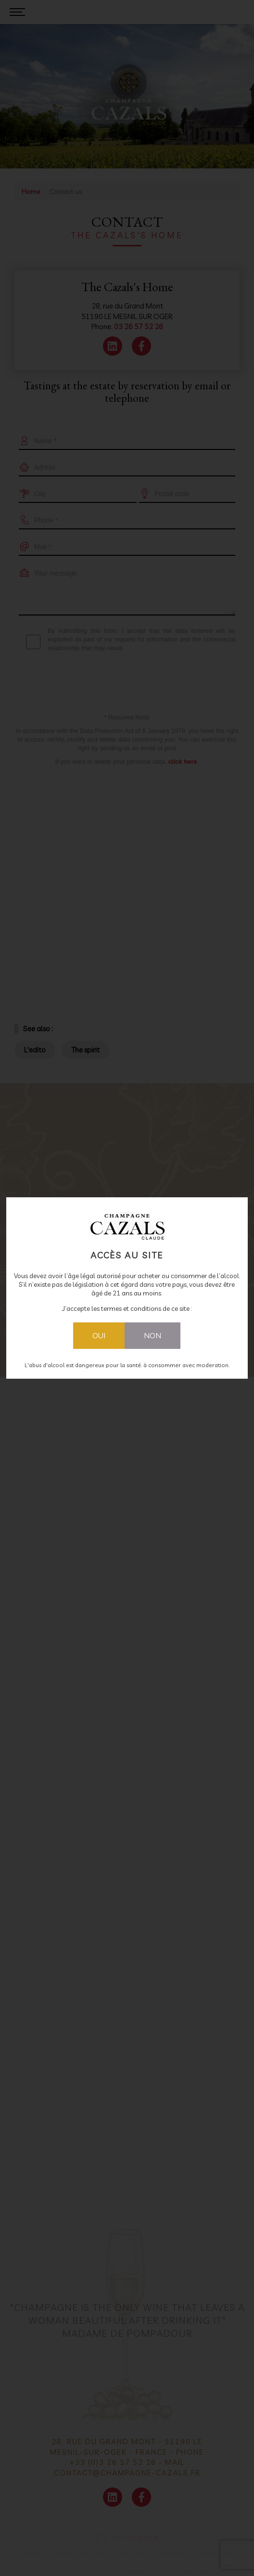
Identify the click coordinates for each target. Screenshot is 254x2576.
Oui (98, 1335)
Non (152, 1335)
